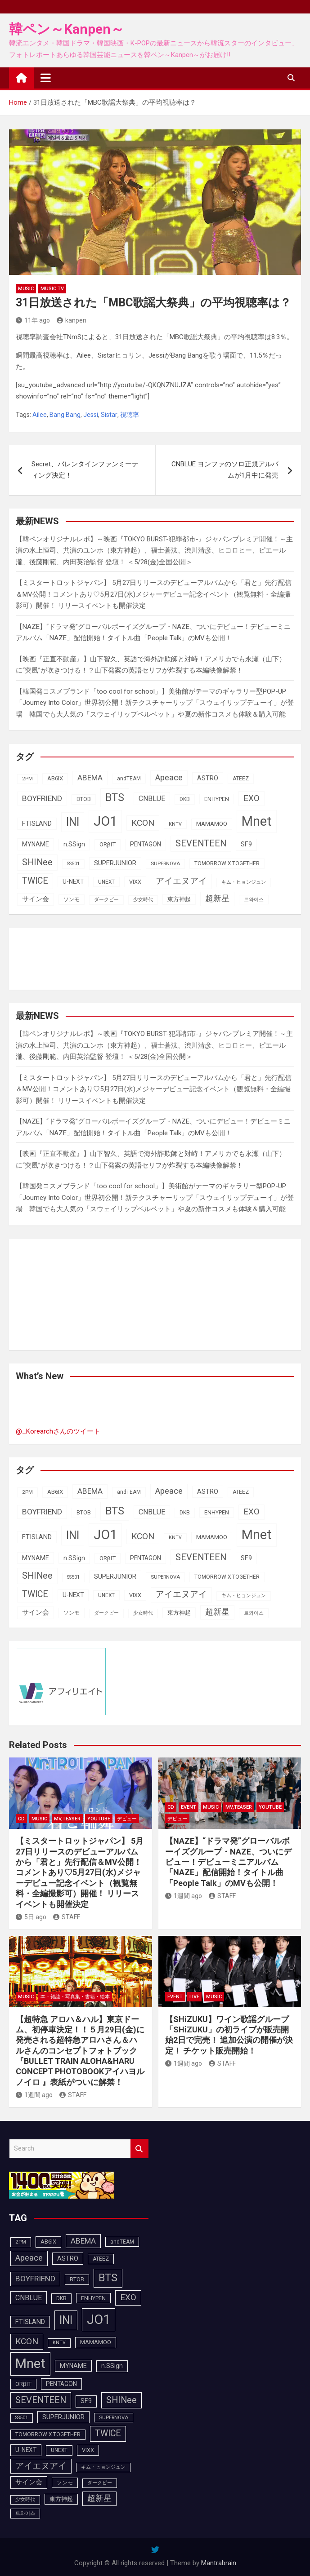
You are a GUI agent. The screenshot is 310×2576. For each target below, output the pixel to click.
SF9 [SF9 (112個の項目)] (246, 844)
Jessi (90, 414)
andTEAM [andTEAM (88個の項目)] (129, 778)
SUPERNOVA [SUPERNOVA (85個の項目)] (165, 863)
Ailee (39, 414)
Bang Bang (65, 414)
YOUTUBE (98, 1819)
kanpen (71, 320)
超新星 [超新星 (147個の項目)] (217, 898)
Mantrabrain (218, 2563)
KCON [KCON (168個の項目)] (142, 823)
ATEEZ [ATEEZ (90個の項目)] (241, 778)
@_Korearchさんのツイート (58, 1431)
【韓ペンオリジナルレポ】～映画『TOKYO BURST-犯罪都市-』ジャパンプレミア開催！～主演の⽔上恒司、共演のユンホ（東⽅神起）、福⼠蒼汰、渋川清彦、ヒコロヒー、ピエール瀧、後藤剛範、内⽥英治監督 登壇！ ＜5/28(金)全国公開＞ (154, 550)
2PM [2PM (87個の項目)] (27, 778)
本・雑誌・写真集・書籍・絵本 (75, 1997)
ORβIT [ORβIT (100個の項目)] (107, 844)
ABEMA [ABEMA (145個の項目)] (90, 777)
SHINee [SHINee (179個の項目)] (37, 862)
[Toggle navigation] (46, 77)
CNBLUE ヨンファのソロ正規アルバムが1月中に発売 (225, 470)
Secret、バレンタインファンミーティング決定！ (85, 470)
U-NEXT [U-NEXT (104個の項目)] (73, 881)
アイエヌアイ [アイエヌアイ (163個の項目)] (181, 881)
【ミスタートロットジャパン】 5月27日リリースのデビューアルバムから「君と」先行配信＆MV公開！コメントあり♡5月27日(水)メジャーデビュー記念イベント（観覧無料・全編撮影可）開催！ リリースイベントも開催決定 (154, 594)
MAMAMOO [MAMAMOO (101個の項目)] (211, 823)
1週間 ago (183, 1895)
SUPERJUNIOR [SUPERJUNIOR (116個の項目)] (115, 863)
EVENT (188, 1807)
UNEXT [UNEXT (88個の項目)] (106, 882)
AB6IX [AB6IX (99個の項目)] (55, 778)
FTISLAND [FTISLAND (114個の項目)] (37, 823)
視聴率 (129, 414)
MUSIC (26, 289)
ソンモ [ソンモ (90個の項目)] (71, 899)
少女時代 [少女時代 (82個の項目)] (143, 900)
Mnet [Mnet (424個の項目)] (257, 821)
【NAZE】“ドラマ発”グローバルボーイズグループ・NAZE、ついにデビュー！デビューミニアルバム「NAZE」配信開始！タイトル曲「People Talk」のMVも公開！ (228, 1862)
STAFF (66, 1917)
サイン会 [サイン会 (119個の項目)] (35, 899)
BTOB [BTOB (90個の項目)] (83, 799)
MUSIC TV (52, 289)
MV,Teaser (67, 1819)
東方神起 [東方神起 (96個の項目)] (179, 899)
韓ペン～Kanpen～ (66, 29)
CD (21, 1819)
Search (139, 2148)
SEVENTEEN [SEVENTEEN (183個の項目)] (200, 843)
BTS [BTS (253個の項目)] (114, 797)
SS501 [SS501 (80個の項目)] (73, 864)
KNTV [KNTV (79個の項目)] (175, 824)
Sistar (109, 414)
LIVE (194, 1997)
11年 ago (33, 320)
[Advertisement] (88, 956)
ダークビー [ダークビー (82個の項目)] (106, 900)
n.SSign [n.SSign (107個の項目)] (74, 844)
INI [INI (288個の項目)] (72, 821)
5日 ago (31, 1917)
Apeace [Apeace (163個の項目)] (169, 778)
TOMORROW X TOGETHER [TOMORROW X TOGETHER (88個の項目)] (227, 863)
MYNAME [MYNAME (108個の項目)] (35, 844)
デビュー (127, 1819)
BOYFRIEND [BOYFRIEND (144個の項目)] (42, 798)
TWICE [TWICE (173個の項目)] (35, 881)
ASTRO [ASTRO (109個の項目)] (207, 778)
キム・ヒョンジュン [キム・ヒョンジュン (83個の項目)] (243, 882)
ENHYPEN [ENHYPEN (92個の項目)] (216, 799)
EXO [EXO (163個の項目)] (251, 798)
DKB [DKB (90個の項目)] (185, 799)
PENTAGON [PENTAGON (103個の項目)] (145, 844)
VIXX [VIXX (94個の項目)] (135, 881)
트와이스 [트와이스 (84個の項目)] (254, 899)
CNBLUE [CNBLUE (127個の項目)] (152, 798)
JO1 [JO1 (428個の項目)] (105, 821)
